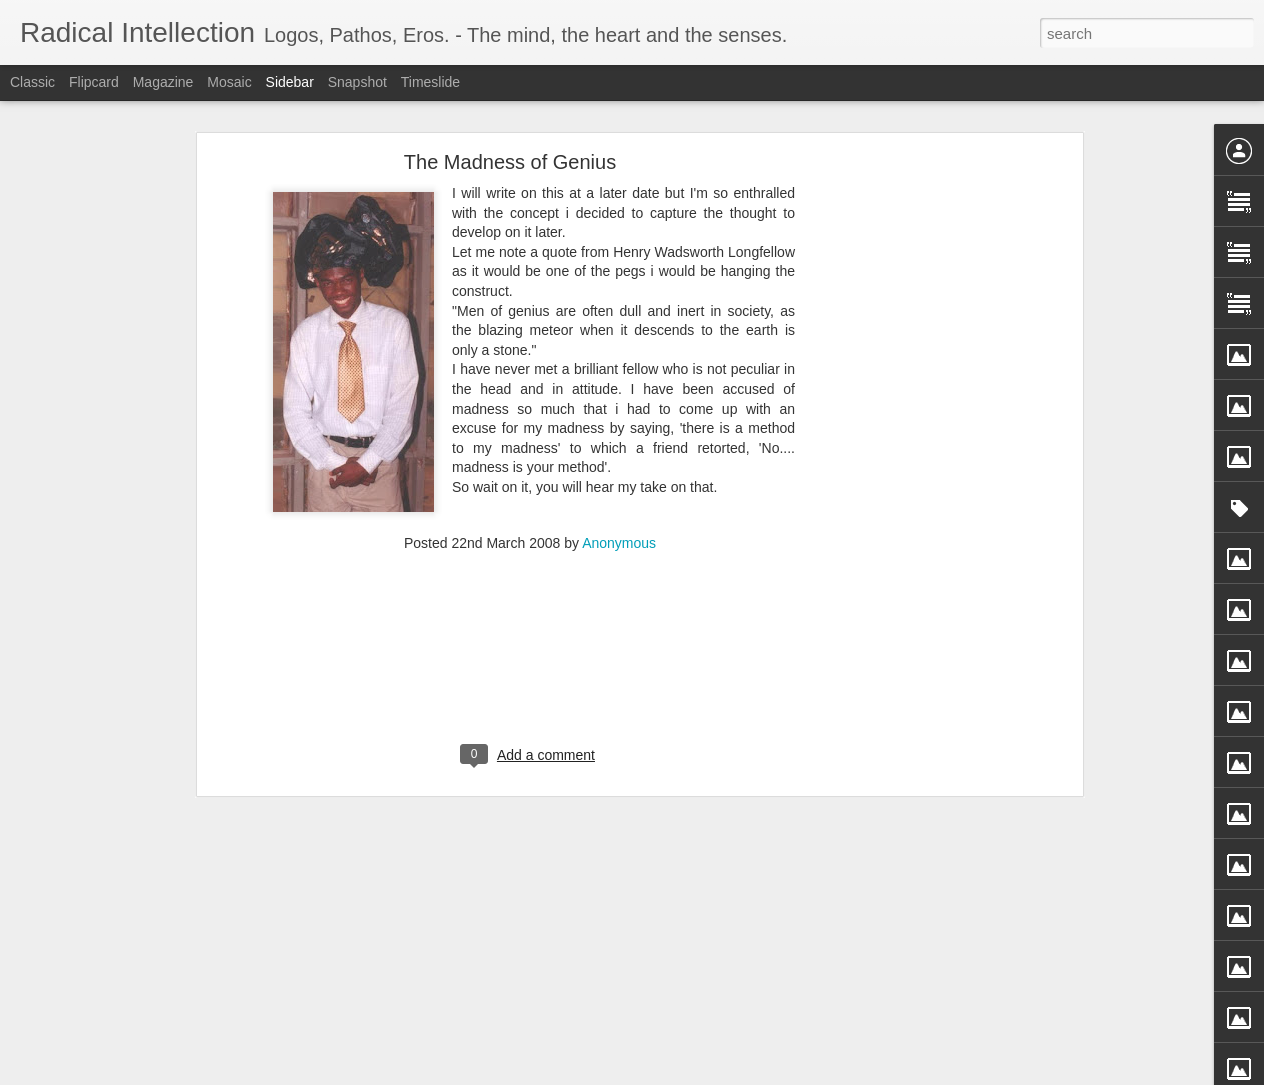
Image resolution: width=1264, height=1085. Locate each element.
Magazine (163, 82)
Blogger (694, 1074)
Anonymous (619, 509)
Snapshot (357, 82)
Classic (32, 82)
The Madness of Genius (510, 128)
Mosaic (229, 82)
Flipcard (94, 82)
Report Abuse (753, 1074)
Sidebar (290, 82)
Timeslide (430, 82)
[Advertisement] (905, 442)
